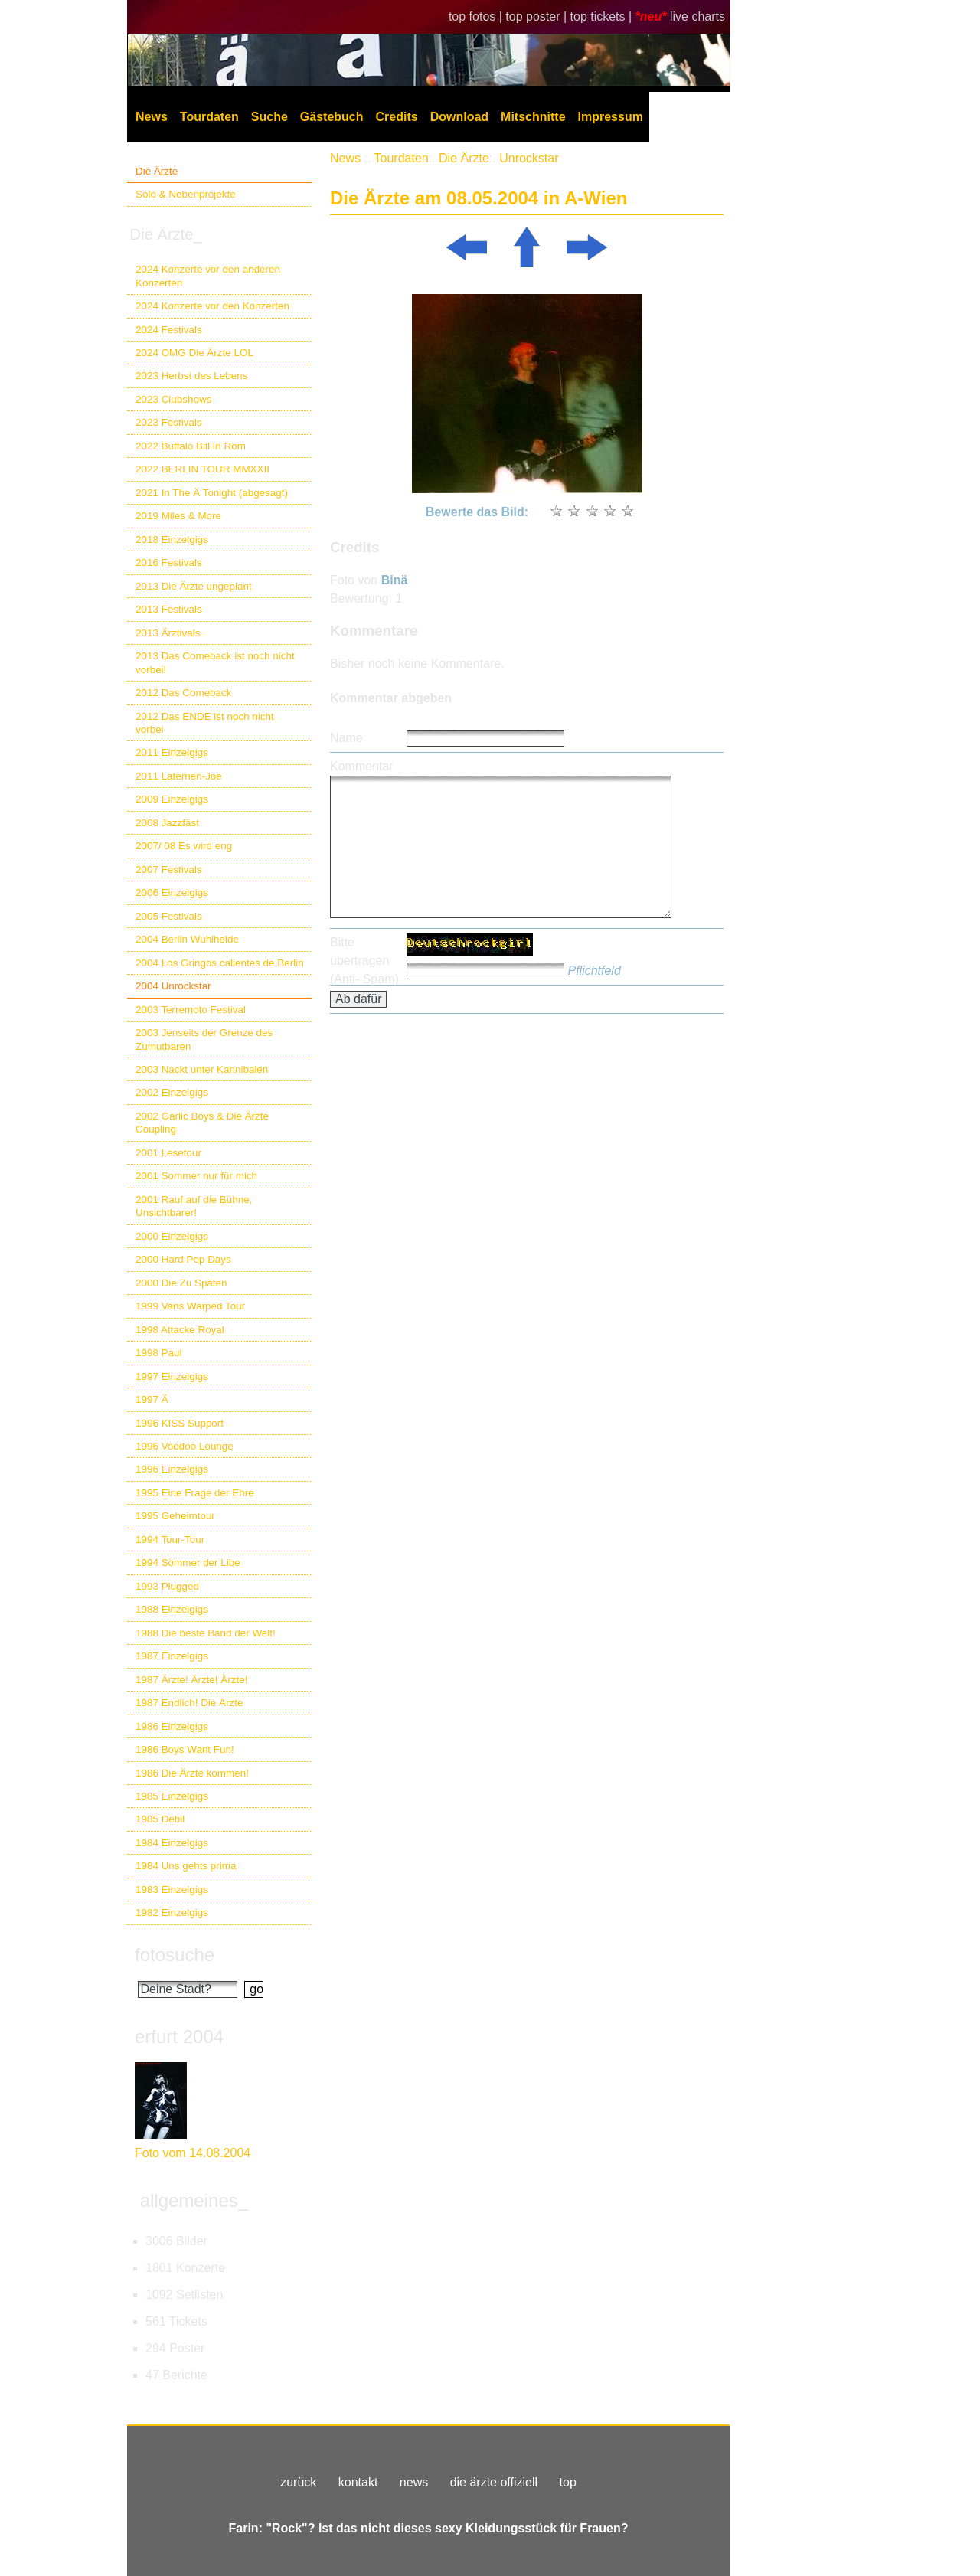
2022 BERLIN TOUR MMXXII (203, 469)
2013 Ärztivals (168, 633)
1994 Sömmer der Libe (188, 1562)
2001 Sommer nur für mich (196, 1176)
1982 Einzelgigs (172, 1912)
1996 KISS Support (180, 1423)
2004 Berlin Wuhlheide (187, 939)
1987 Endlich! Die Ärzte (189, 1702)
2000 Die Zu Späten (181, 1283)
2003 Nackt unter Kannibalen (202, 1069)
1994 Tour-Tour (170, 1539)
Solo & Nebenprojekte (186, 194)
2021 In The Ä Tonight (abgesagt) (212, 493)
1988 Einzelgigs (172, 1609)
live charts (697, 16)
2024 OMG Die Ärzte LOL (194, 352)
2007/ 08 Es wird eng (184, 846)
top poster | (537, 16)
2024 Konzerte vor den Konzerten (212, 306)
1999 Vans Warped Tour (190, 1306)
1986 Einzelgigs (172, 1726)
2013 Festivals (169, 609)
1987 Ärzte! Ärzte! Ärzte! (191, 1679)
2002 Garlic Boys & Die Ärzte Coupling (202, 1122)
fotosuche (174, 1954)
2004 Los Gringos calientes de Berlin (220, 963)
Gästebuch (332, 116)
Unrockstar (528, 158)
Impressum (610, 116)
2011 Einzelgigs (172, 752)
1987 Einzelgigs (172, 1656)
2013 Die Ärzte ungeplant (194, 586)
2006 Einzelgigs (172, 892)
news (414, 2482)
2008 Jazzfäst (167, 823)
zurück (298, 2482)
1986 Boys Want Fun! (185, 1749)
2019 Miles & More (178, 515)
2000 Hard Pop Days (183, 1259)
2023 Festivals (169, 422)
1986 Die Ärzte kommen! (192, 1773)
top (568, 2482)
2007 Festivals (169, 869)
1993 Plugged (167, 1586)
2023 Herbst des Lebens (191, 375)
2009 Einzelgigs (172, 799)
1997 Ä (152, 1399)
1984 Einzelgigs (172, 1843)
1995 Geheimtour (175, 1516)
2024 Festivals (169, 329)
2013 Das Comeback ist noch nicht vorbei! (215, 662)
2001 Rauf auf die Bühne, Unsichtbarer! (194, 1206)
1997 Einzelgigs (172, 1376)
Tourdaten (209, 116)
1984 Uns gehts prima (186, 1866)
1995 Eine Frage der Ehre (195, 1493)
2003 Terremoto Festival (191, 1009)
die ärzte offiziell (493, 2482)
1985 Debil (160, 1819)
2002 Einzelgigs (172, 1092)
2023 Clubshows (173, 399)
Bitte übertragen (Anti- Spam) (364, 961)
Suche (269, 116)
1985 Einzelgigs (172, 1796)
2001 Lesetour (168, 1153)
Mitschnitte (533, 116)
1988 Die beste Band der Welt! (206, 1633)
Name (346, 737)
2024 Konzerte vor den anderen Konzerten (208, 275)
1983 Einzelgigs (172, 1889)
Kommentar (362, 766)
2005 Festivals (169, 916)
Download (459, 116)
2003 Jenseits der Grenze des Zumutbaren (204, 1039)
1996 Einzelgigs (172, 1469)
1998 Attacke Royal (180, 1329)
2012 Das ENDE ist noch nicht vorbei (205, 723)
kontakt (358, 2482)
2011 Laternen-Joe (179, 776)
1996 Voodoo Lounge (185, 1446)
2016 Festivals (169, 562)
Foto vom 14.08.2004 (192, 2152)
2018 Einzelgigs (172, 539)
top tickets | (602, 16)
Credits (397, 116)
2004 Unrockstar (173, 986)
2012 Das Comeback (184, 692)
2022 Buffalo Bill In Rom (191, 446)
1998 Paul (159, 1352)
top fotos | (477, 16)
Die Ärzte (157, 171)
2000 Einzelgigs (172, 1236)
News (152, 116)
